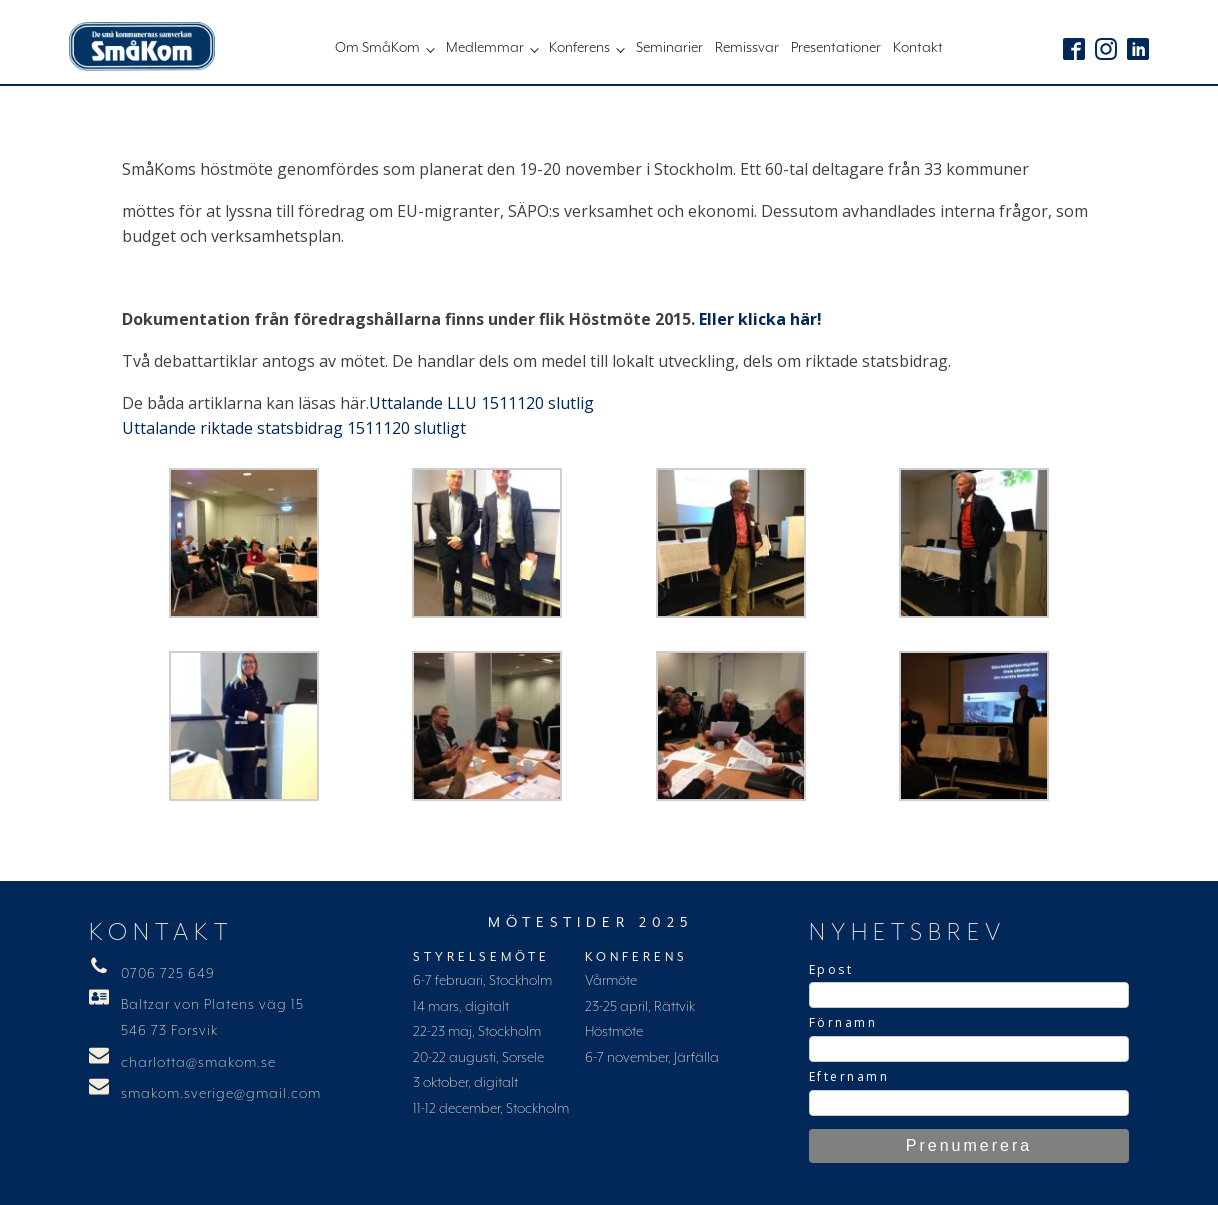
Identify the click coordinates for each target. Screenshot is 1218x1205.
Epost (831, 969)
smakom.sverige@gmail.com (221, 1094)
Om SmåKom (377, 48)
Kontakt (918, 48)
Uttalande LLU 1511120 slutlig (481, 403)
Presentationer (836, 48)
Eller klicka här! (760, 319)
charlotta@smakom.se (198, 1063)
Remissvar (747, 48)
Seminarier (669, 48)
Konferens (579, 48)
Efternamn (849, 1076)
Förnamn (843, 1022)
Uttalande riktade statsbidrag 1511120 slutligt (294, 428)
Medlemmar (485, 48)
